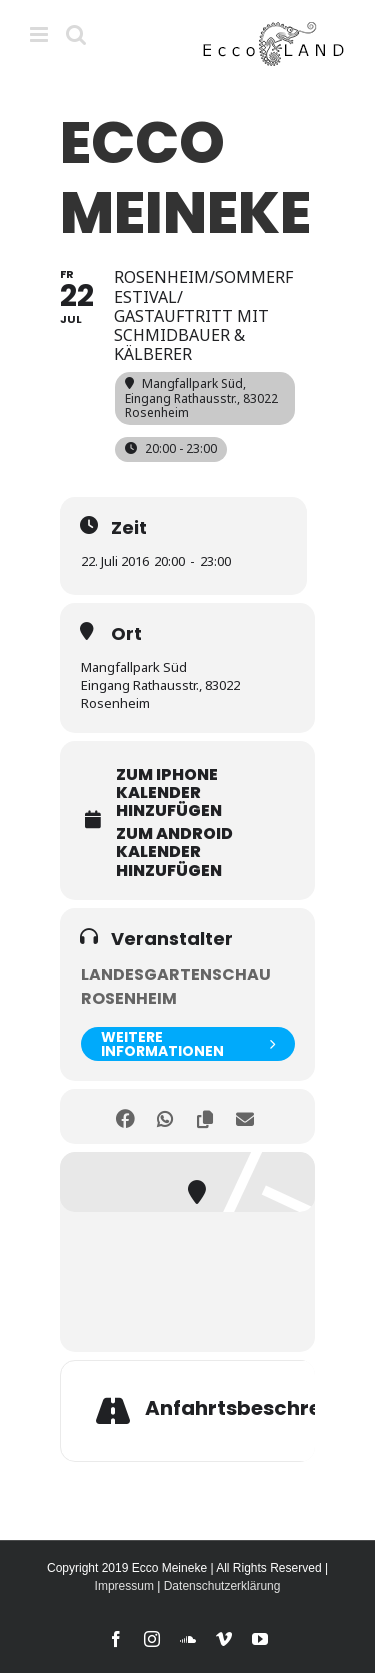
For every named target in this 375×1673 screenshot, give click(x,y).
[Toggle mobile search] (76, 34)
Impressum (124, 1586)
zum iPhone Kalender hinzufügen (169, 793)
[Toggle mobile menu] (40, 34)
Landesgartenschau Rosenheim (176, 987)
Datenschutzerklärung (222, 1586)
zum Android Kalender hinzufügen (174, 852)
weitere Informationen (188, 1044)
